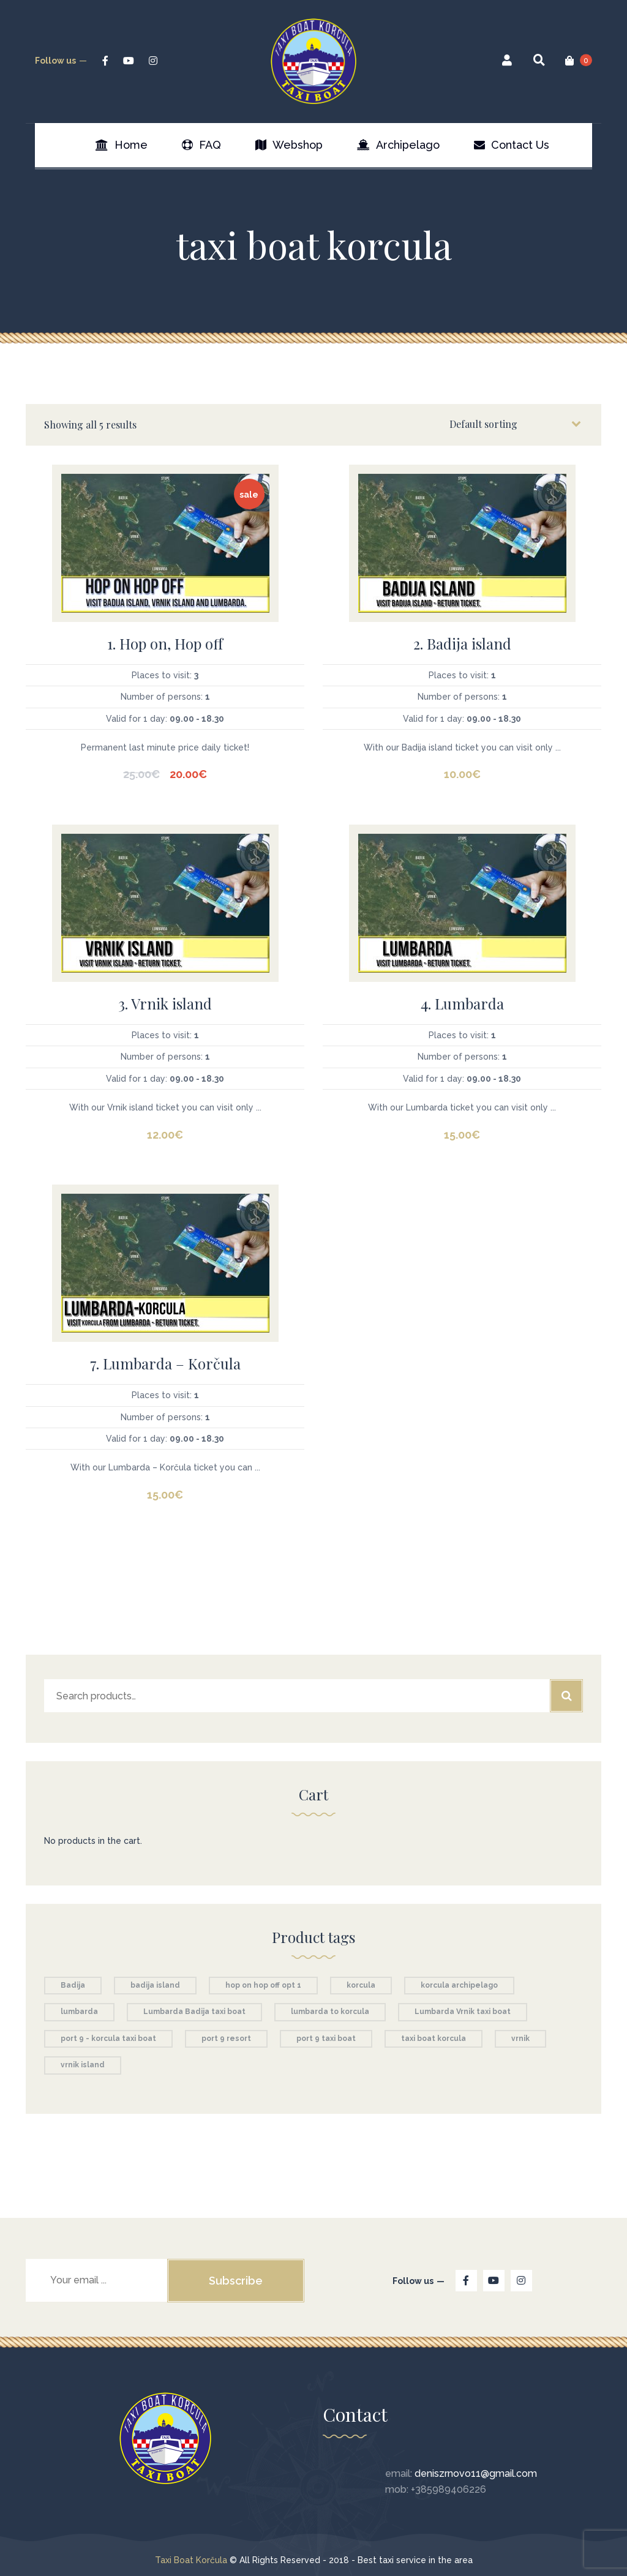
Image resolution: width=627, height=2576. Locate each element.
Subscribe (236, 2280)
